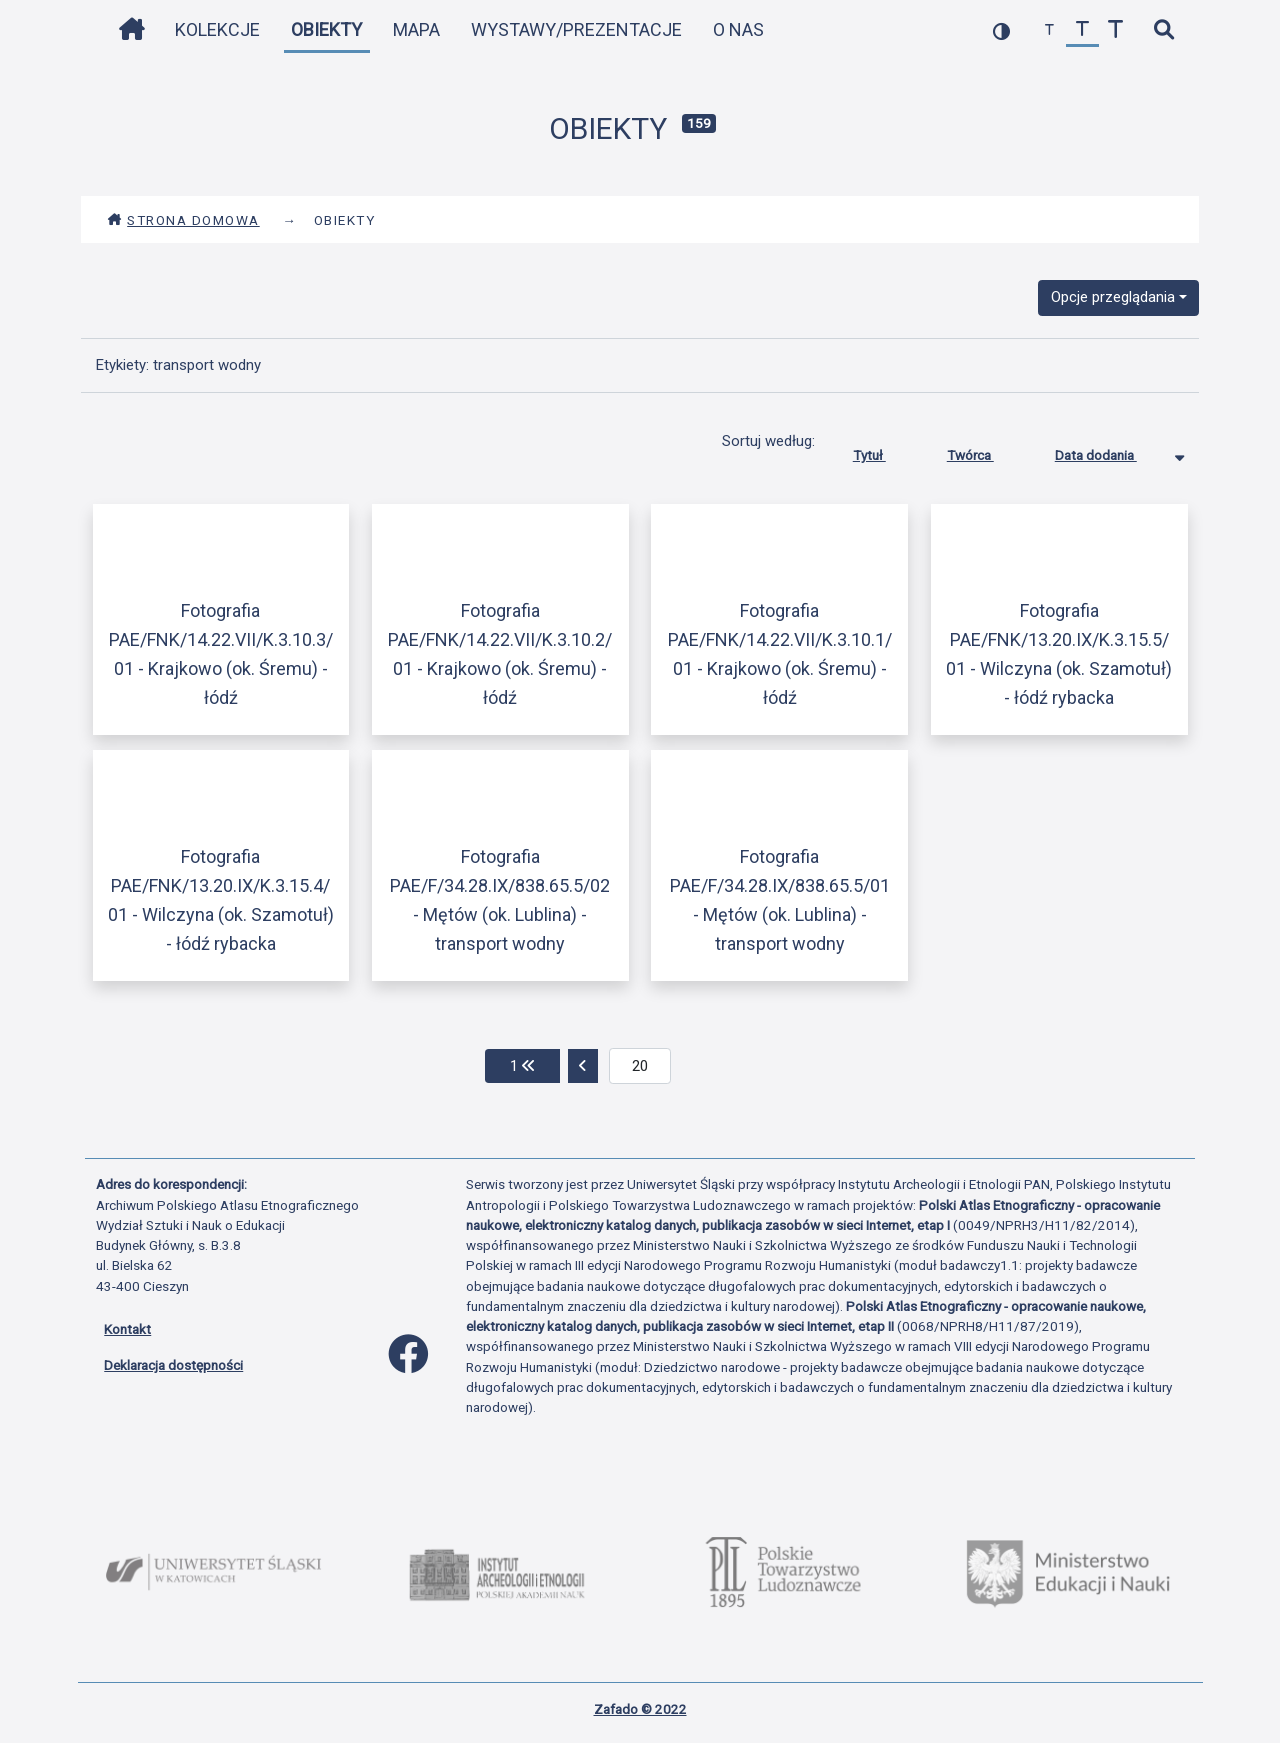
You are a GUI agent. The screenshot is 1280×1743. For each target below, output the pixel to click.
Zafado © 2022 (640, 1709)
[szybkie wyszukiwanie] (1163, 30)
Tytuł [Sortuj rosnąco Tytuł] (884, 451)
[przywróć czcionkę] (1082, 30)
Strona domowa (183, 220)
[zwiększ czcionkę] (1115, 30)
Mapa (416, 29)
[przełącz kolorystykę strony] (1001, 30)
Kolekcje (217, 29)
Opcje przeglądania (1113, 297)
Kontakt (127, 1329)
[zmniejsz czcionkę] (1049, 30)
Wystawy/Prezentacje (576, 29)
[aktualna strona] (640, 1066)
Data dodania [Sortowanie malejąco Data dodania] (1111, 451)
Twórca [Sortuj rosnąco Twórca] (985, 451)
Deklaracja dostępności (173, 1365)
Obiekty (326, 29)
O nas (738, 29)
